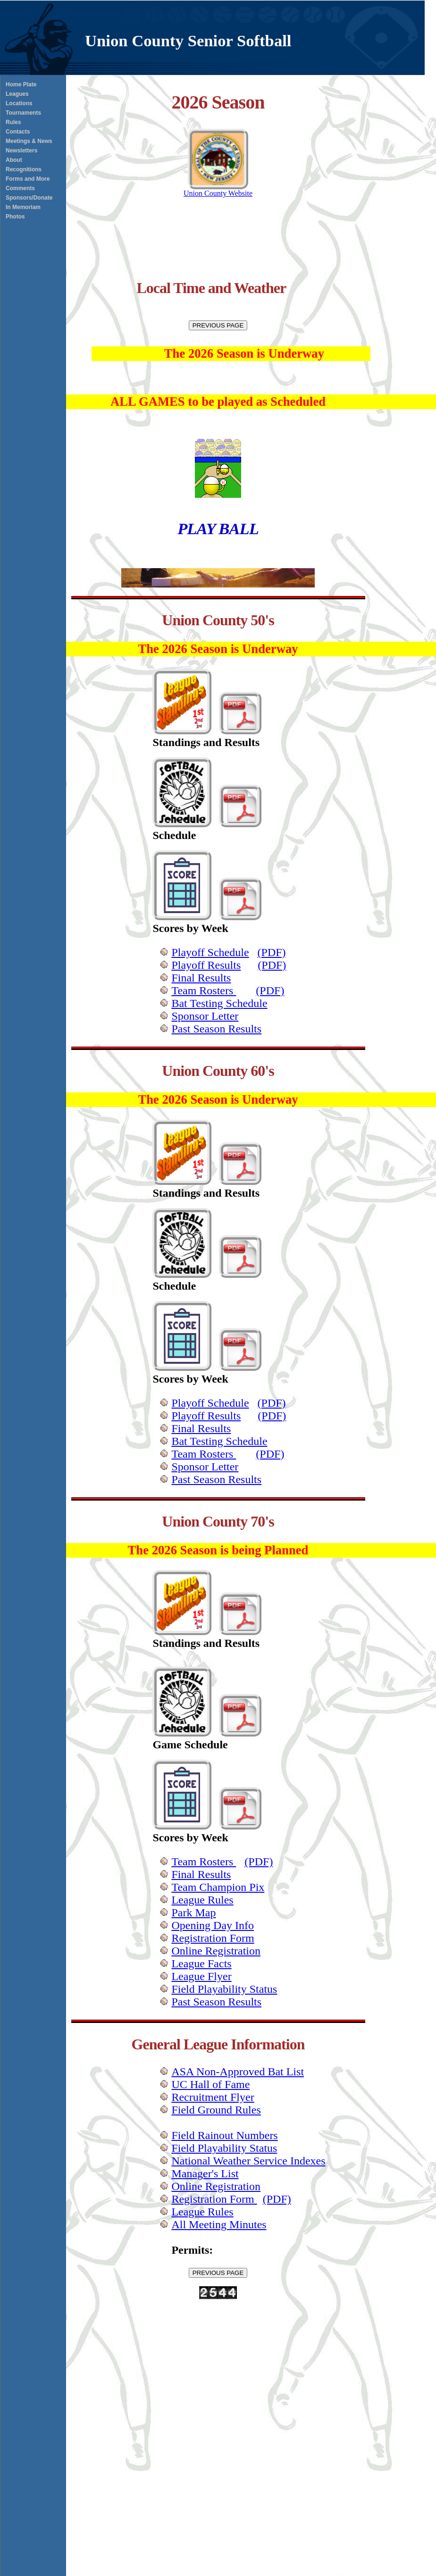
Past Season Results (216, 1029)
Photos (15, 216)
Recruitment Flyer (212, 2097)
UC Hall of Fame (210, 2084)
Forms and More (28, 179)
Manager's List (204, 2173)
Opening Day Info (212, 1925)
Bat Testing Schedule (219, 1003)
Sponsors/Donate (29, 197)
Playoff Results (206, 965)
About (14, 160)
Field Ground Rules (215, 2110)
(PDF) (272, 952)
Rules (13, 122)
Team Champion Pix (217, 1887)
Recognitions (24, 169)
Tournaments (23, 112)
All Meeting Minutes (218, 2224)
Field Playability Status (224, 1989)
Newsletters (21, 150)
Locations (19, 103)
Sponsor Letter (204, 1016)
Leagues (17, 94)
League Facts (201, 1963)
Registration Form (212, 1938)
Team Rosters (203, 990)
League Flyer (201, 1976)
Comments (20, 188)
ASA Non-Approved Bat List (237, 2071)
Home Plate (21, 84)
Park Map (193, 1912)
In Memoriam (23, 207)
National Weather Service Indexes (248, 2161)
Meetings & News (29, 141)
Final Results (201, 978)
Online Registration (215, 1951)
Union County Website (218, 190)
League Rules (202, 1900)
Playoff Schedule (210, 952)
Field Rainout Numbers (224, 2135)
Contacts (18, 131)
